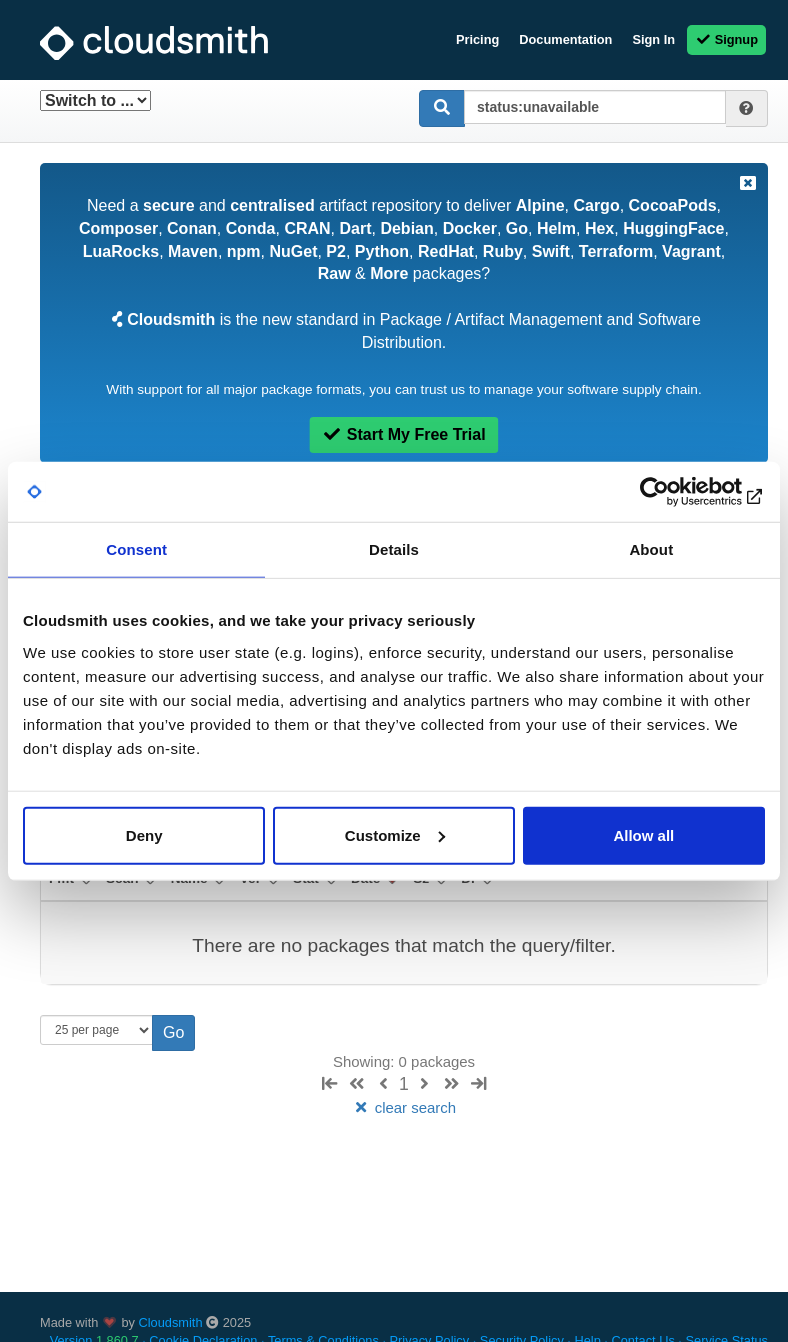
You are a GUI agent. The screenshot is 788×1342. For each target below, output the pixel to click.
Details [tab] (394, 549)
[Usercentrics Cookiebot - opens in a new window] (677, 492)
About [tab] (651, 549)
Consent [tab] (136, 549)
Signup (726, 39)
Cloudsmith (171, 1322)
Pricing (477, 39)
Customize (395, 834)
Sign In (653, 39)
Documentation (565, 39)
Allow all (643, 834)
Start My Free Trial (403, 434)
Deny (144, 834)
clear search (404, 1107)
